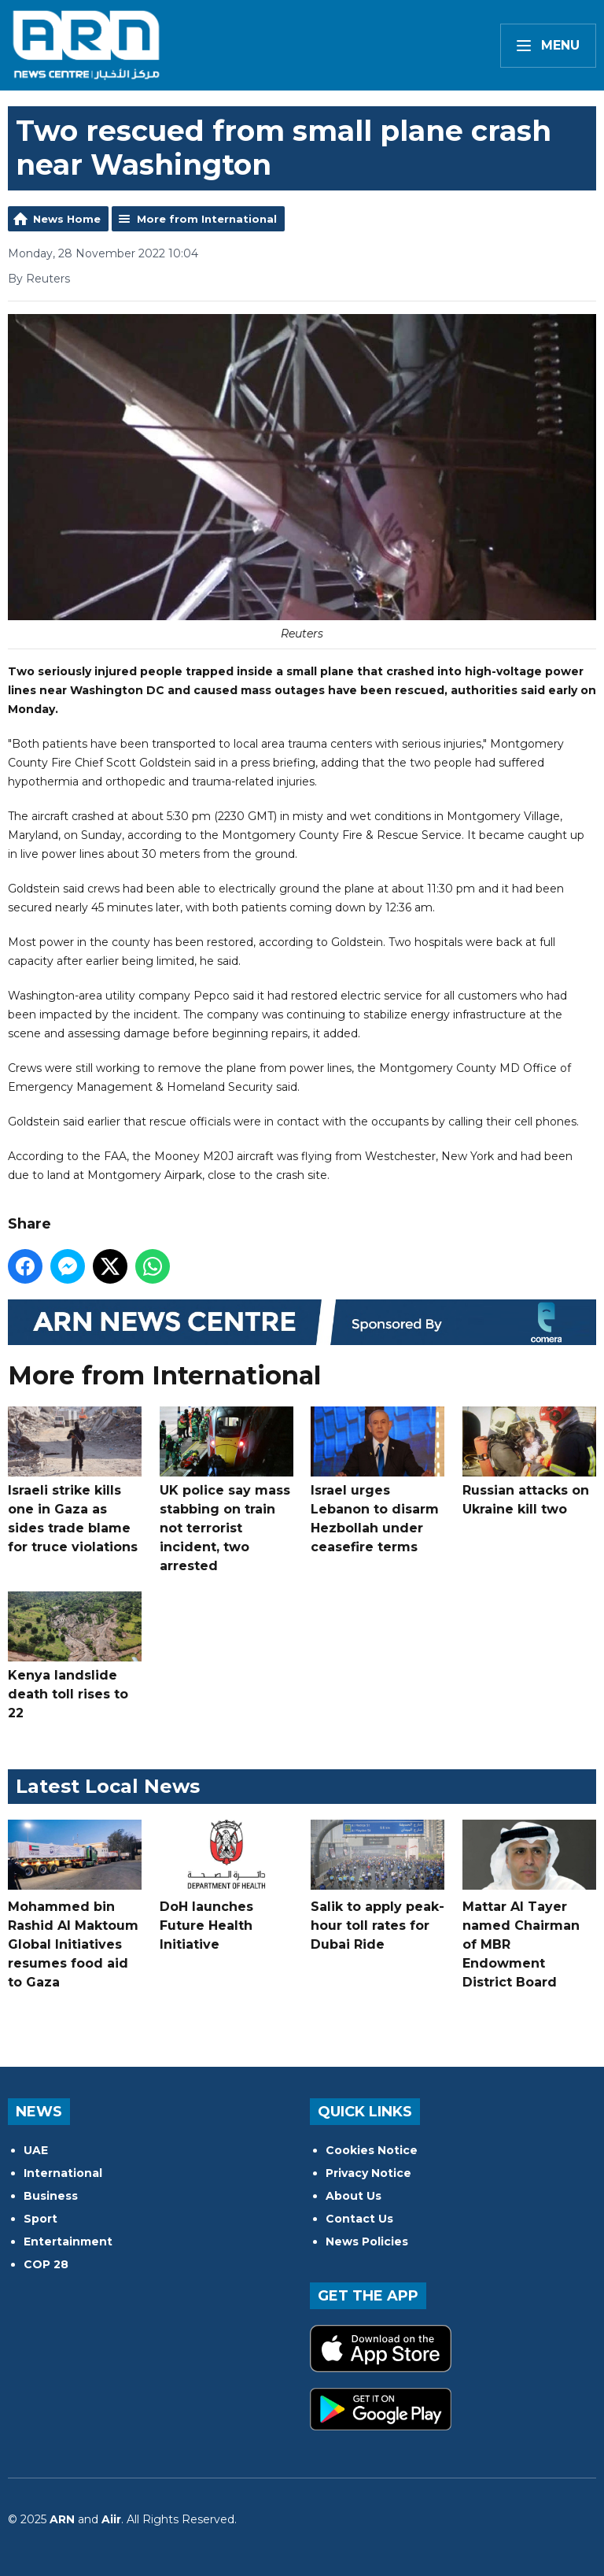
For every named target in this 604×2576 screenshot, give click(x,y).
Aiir (111, 2519)
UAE (36, 2150)
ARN (62, 2519)
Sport (40, 2219)
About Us (353, 2196)
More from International (207, 219)
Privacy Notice (368, 2173)
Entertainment (68, 2241)
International (63, 2173)
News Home (67, 219)
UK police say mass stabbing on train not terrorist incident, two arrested (226, 1489)
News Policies (367, 2241)
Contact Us (359, 2219)
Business (51, 2196)
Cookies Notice (372, 2150)
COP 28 (46, 2264)
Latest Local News (108, 1786)
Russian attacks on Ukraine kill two (529, 1461)
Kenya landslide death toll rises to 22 (75, 1655)
